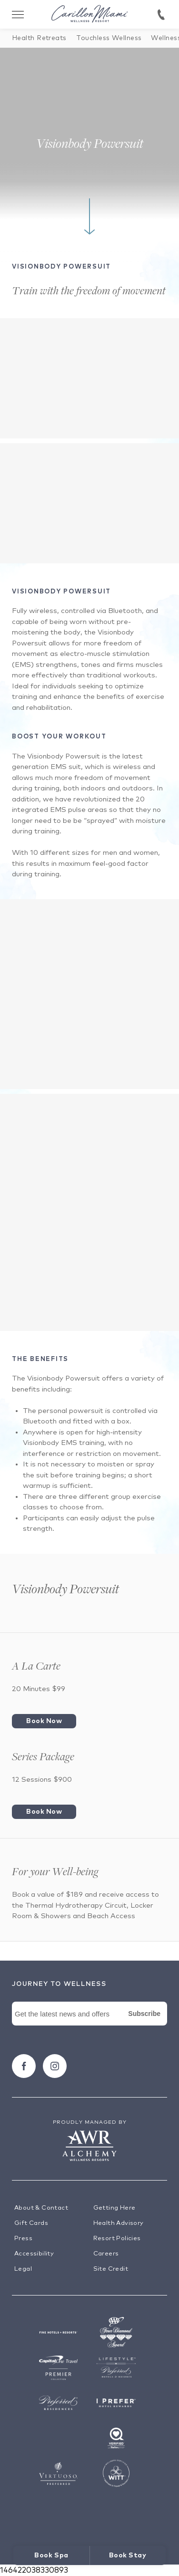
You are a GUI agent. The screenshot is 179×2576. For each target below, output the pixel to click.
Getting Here (114, 2208)
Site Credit (110, 2269)
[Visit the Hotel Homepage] (89, 14)
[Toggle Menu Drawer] (18, 14)
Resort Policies (117, 2238)
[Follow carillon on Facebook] (24, 2066)
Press (23, 2238)
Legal (23, 2269)
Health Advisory (118, 2223)
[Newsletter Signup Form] (89, 2024)
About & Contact (41, 2208)
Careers (106, 2254)
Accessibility (34, 2254)
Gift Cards (31, 2223)
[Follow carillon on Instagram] (55, 2066)
